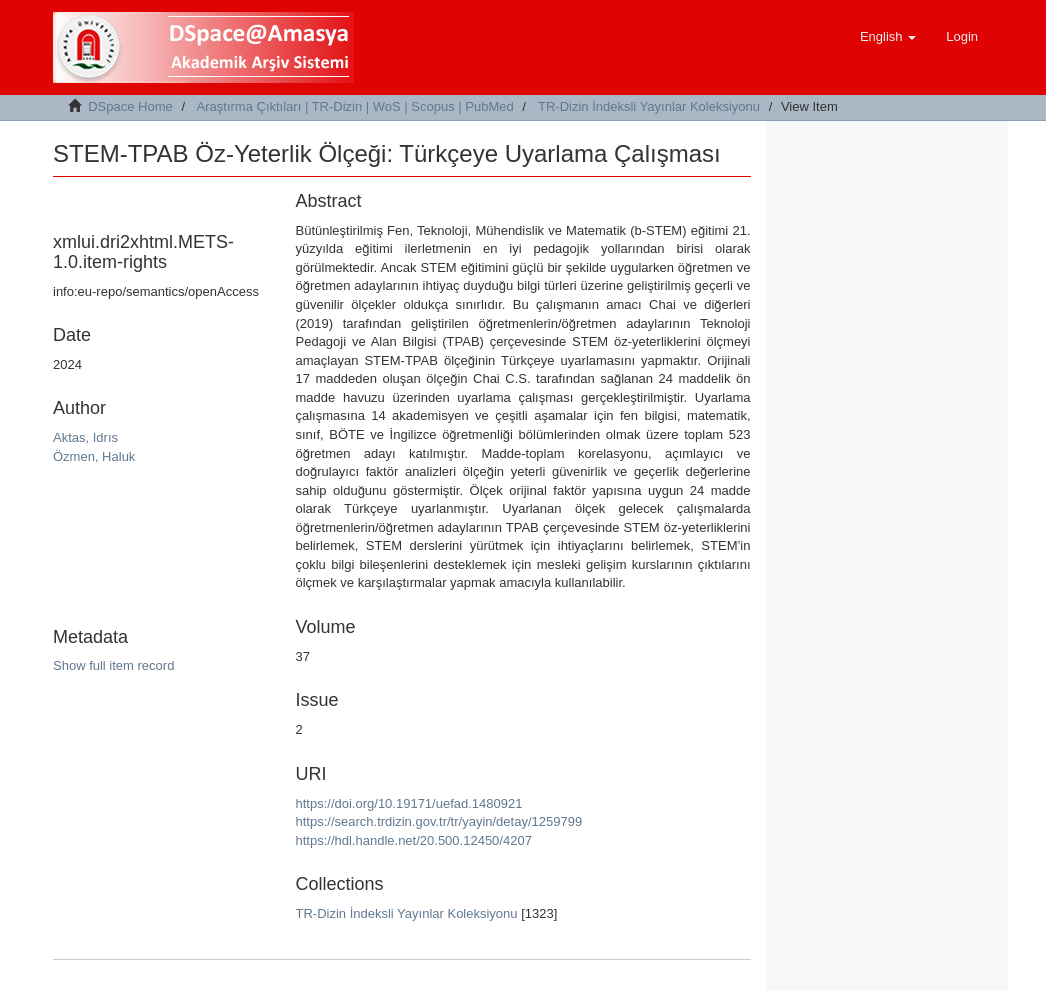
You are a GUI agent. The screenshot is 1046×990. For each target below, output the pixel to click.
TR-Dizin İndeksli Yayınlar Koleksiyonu (649, 106)
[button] (888, 37)
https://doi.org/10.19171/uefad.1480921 (409, 803)
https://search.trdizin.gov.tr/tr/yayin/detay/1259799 (439, 821)
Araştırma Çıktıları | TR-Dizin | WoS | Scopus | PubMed (355, 106)
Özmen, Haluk (94, 456)
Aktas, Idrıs (85, 437)
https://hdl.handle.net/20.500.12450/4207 (414, 840)
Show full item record (113, 665)
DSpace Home (130, 106)
